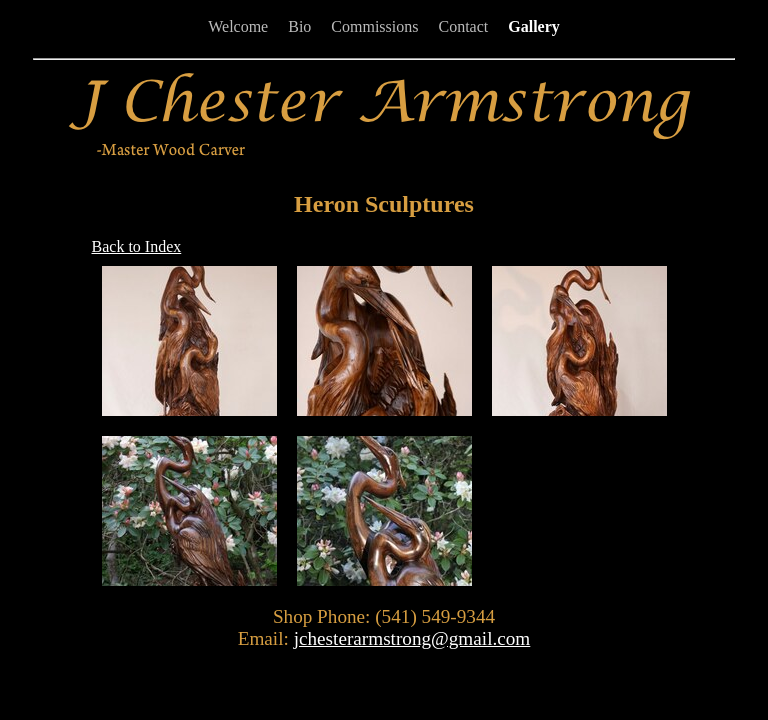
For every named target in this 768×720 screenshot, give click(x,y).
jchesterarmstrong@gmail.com (412, 638)
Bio (299, 26)
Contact (463, 26)
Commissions (374, 26)
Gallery (534, 26)
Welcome (238, 26)
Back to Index (137, 246)
